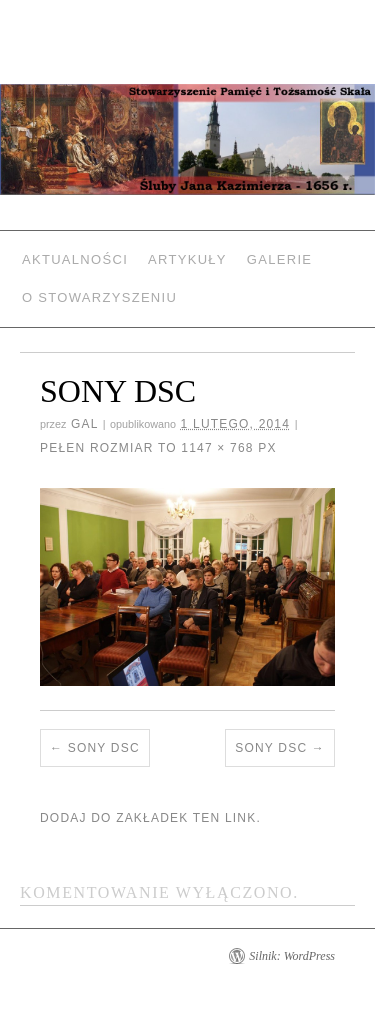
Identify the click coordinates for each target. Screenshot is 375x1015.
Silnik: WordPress (292, 956)
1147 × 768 (217, 448)
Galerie (279, 259)
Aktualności (75, 259)
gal (84, 424)
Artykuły (187, 259)
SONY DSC (104, 748)
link (240, 818)
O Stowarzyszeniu (99, 297)
